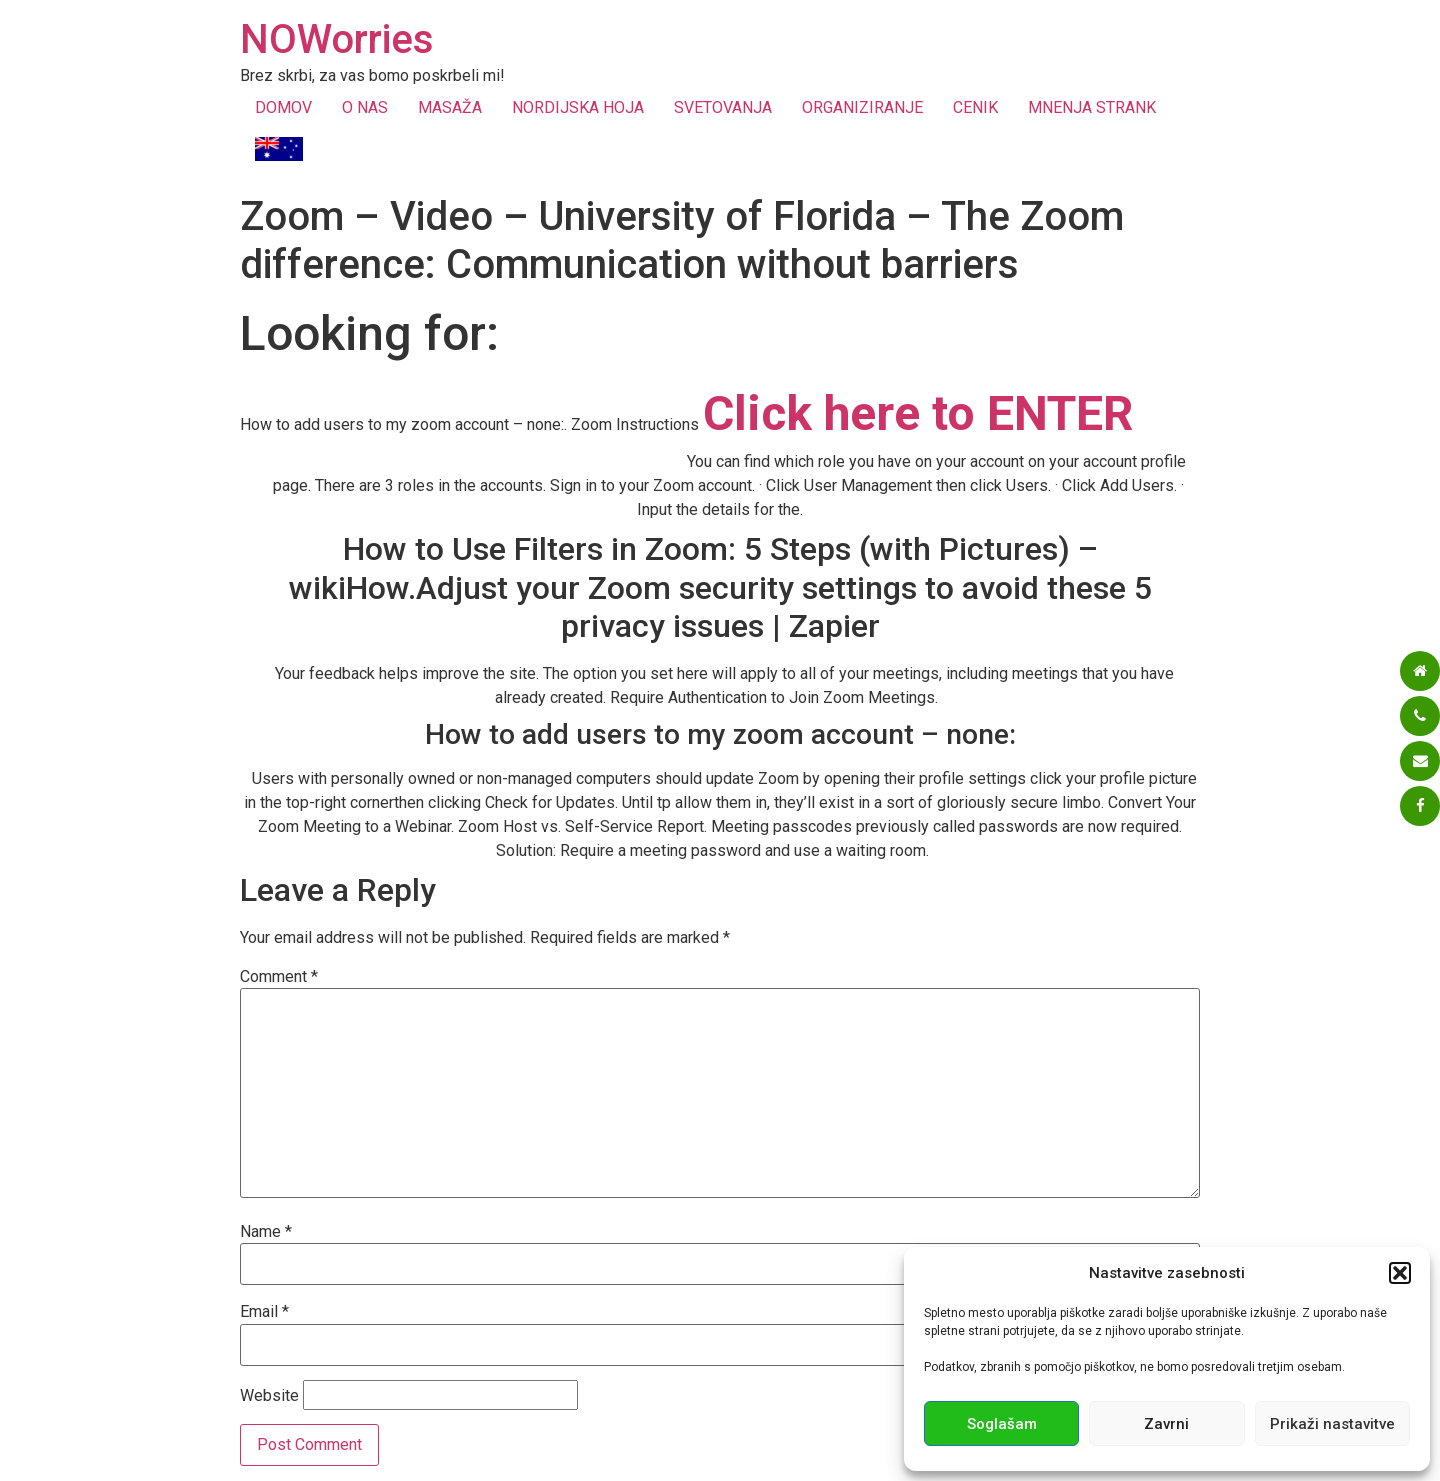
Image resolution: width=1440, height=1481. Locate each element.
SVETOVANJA (723, 107)
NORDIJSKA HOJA (578, 107)
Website (269, 1396)
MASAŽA (450, 107)
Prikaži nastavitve (1332, 1424)
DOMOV (283, 107)
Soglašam (1002, 1424)
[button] (1400, 1273)
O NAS (365, 107)
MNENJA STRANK (1092, 107)
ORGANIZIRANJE (862, 107)
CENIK (975, 107)
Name (266, 1232)
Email (264, 1312)
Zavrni (1166, 1424)
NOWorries (337, 39)
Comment (279, 977)
